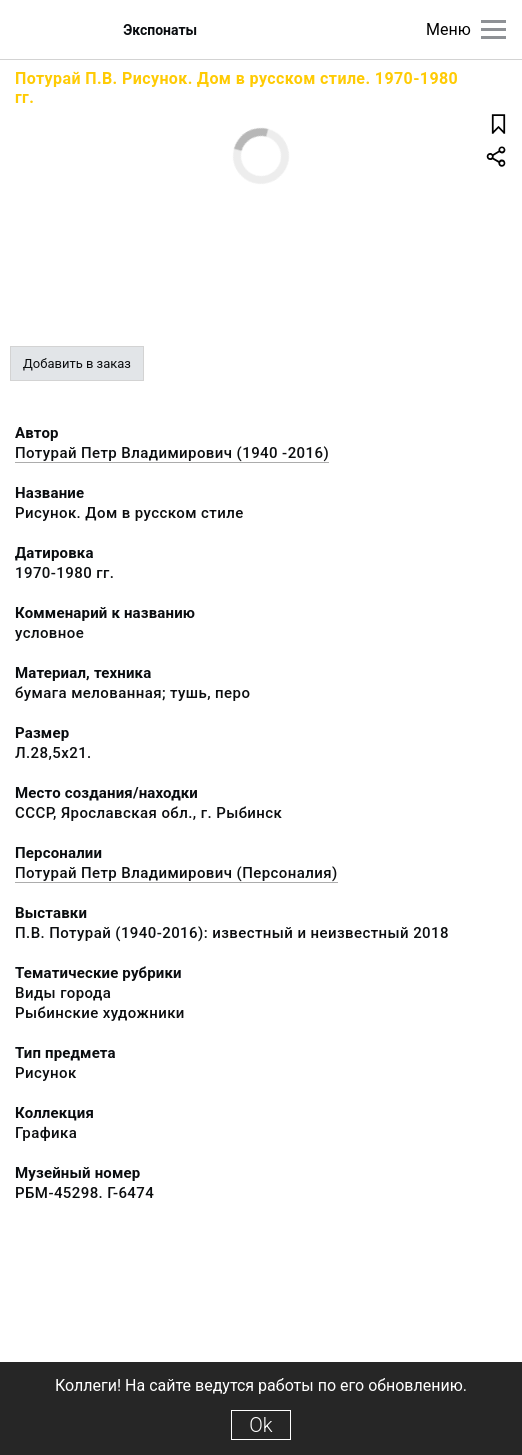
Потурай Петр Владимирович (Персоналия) (176, 873)
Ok (260, 1425)
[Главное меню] (493, 29)
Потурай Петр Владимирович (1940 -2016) (172, 453)
